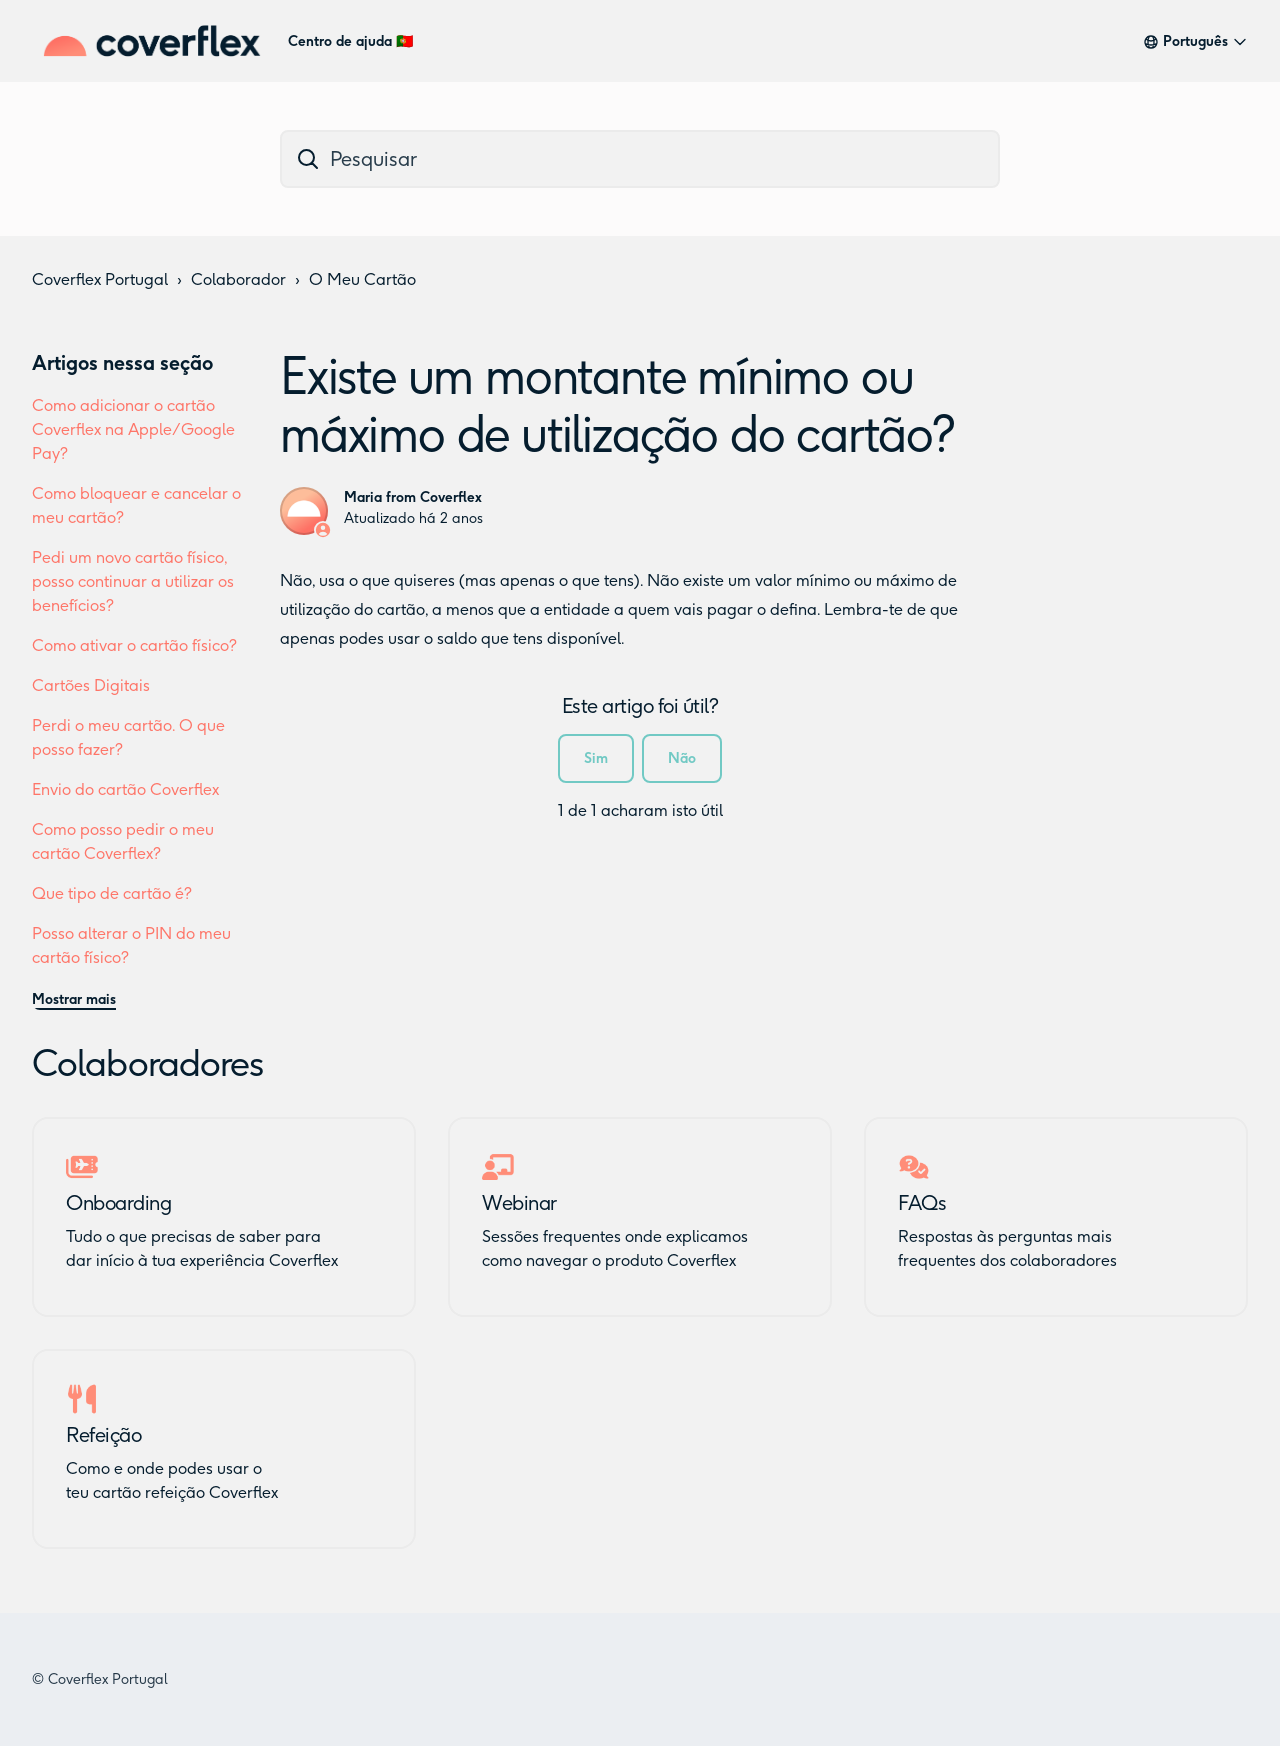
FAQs (922, 1203)
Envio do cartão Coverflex (125, 789)
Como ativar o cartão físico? (134, 645)
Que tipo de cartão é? (112, 893)
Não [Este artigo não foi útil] (682, 758)
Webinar (519, 1203)
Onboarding (118, 1203)
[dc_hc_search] (640, 159)
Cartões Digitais (91, 685)
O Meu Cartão (362, 279)
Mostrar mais (74, 999)
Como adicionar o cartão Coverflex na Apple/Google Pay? (133, 429)
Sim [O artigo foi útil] (596, 758)
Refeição (103, 1435)
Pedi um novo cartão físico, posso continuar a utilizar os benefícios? (133, 581)
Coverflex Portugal (100, 279)
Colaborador (238, 279)
